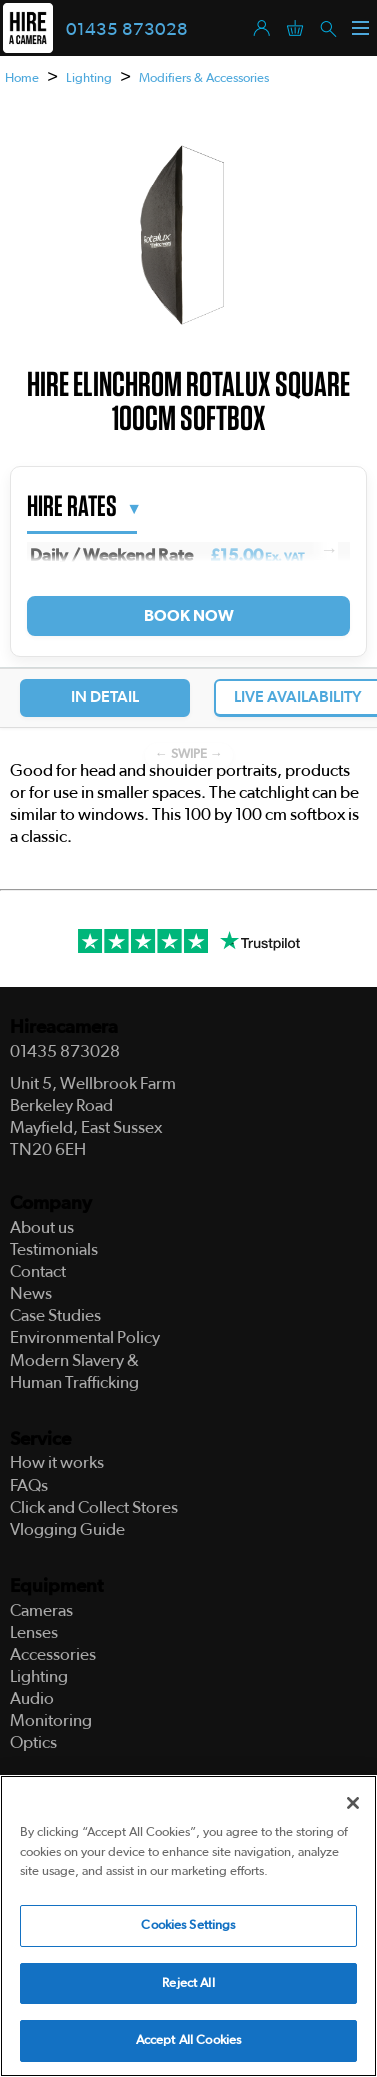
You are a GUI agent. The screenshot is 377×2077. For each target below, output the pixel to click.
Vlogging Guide (67, 1529)
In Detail (105, 697)
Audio (32, 1698)
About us (42, 1227)
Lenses (34, 1632)
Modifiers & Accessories (204, 78)
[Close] (353, 1806)
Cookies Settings (188, 1928)
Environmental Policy (85, 1337)
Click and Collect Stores (94, 1507)
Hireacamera (64, 1027)
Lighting (89, 78)
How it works (57, 1462)
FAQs (29, 1485)
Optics (33, 1742)
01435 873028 (127, 30)
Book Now (188, 616)
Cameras (41, 1610)
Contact (38, 1271)
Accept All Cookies (188, 2043)
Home (22, 78)
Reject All (188, 1985)
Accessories (53, 1654)
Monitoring (51, 1720)
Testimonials (54, 1249)
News (31, 1293)
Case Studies (55, 1315)
